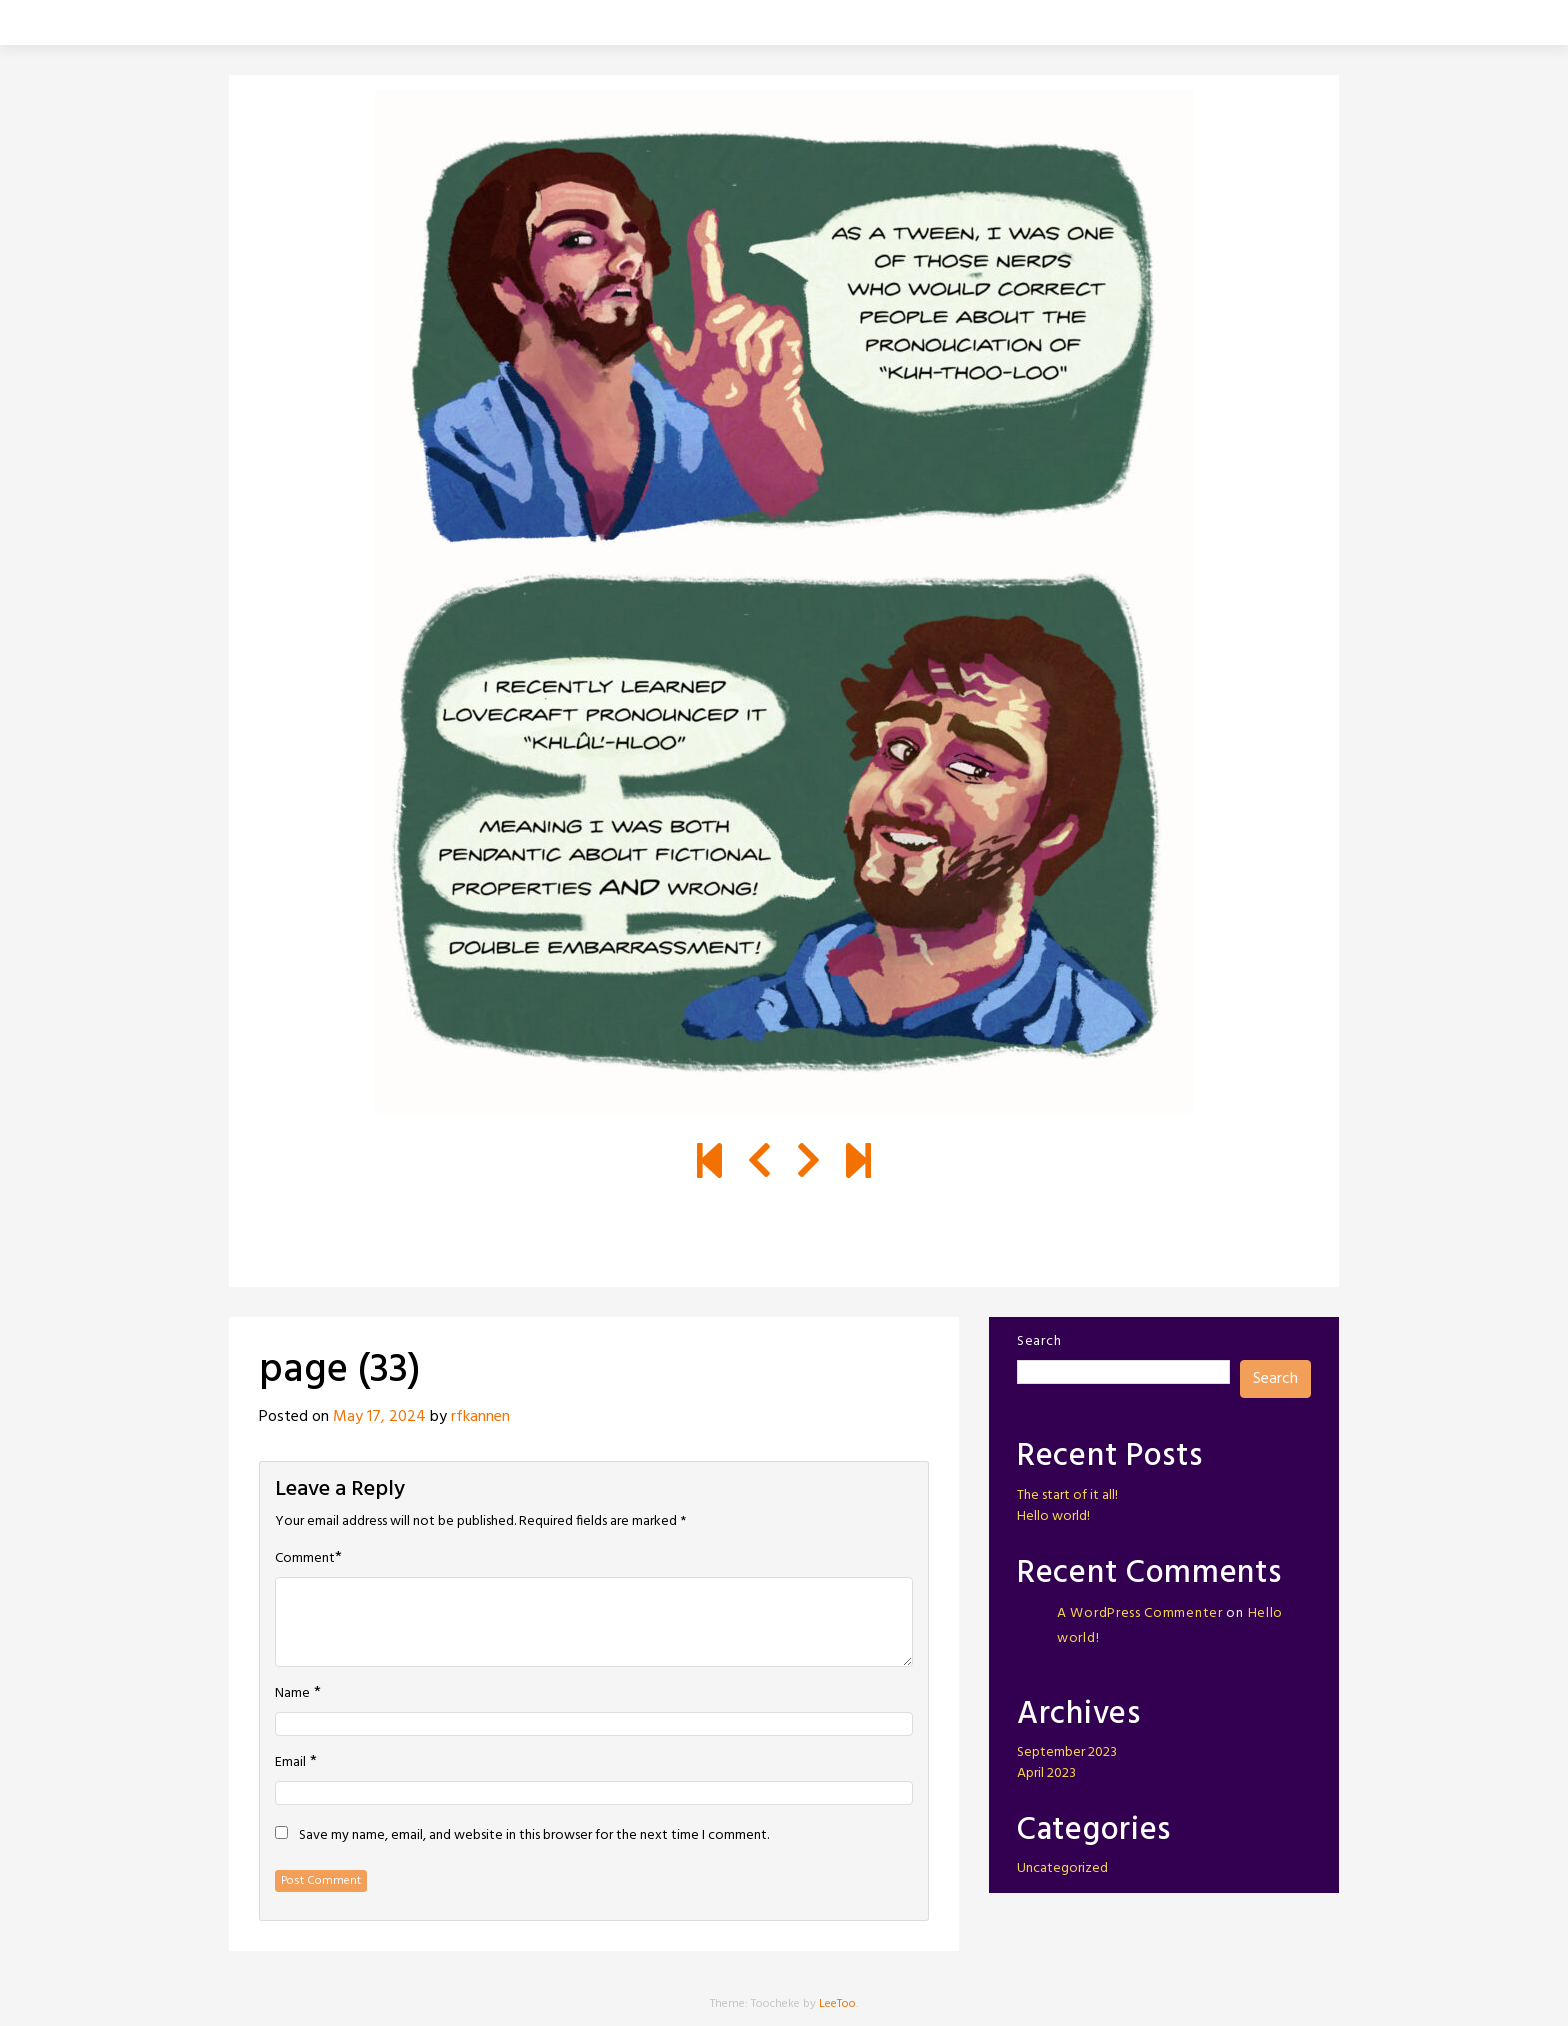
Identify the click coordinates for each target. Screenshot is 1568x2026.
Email (290, 1763)
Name (292, 1694)
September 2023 (1067, 1752)
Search (1039, 1341)
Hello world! (1053, 1516)
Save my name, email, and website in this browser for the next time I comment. (534, 1836)
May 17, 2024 (379, 1417)
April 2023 (1046, 1773)
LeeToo (837, 2004)
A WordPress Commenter (1140, 1613)
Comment (305, 1559)
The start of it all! (1067, 1495)
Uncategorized (1062, 1868)
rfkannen (480, 1417)
